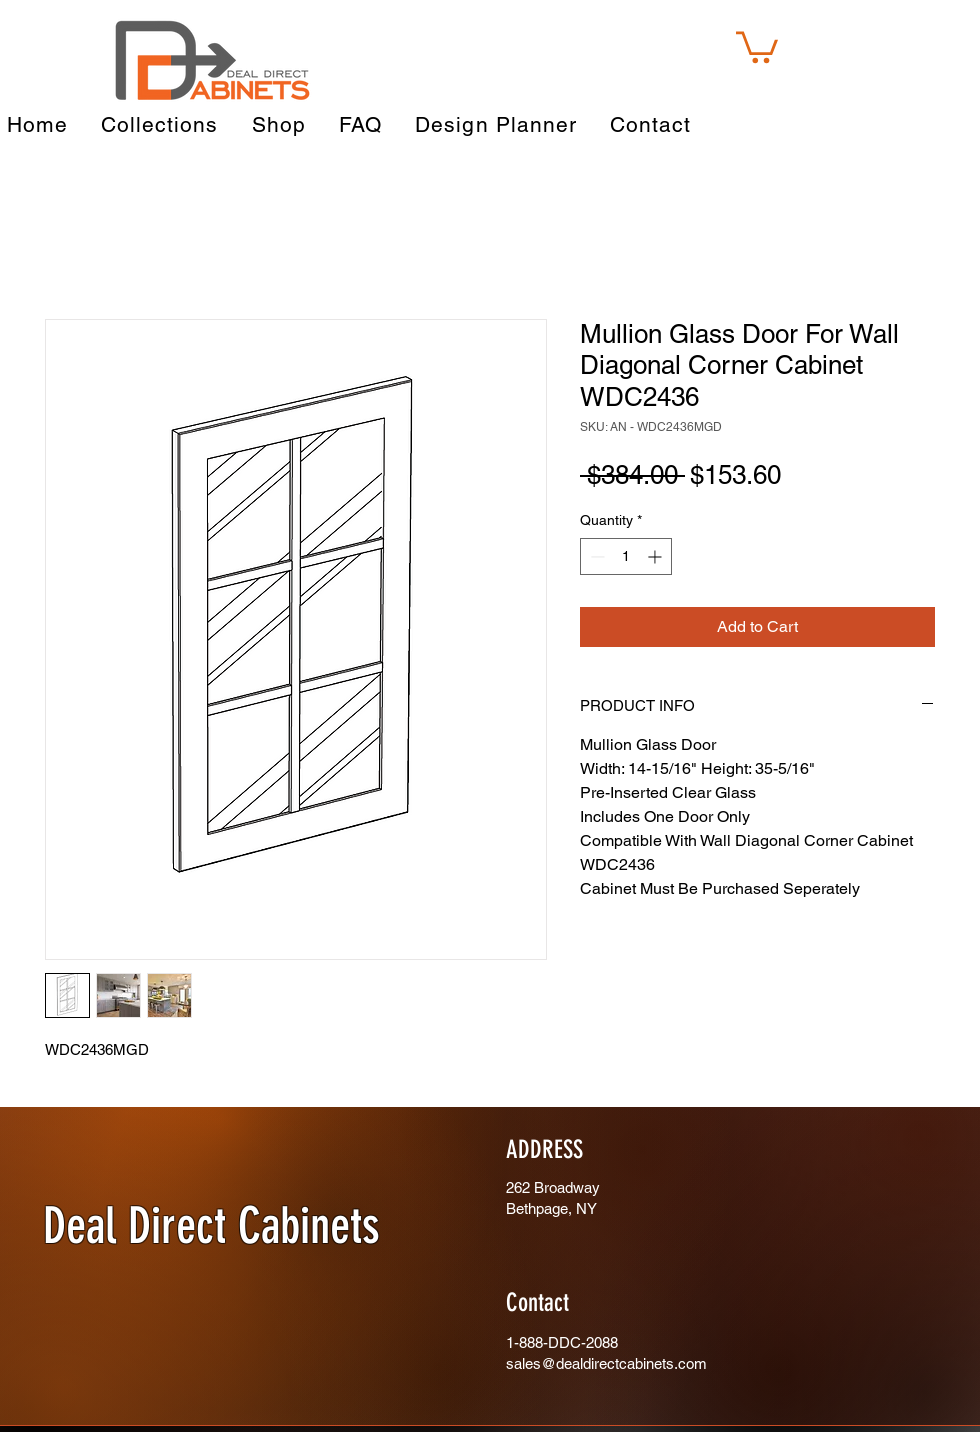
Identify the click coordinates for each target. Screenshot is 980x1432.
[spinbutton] (626, 556)
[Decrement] (595, 556)
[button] (757, 45)
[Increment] (656, 556)
